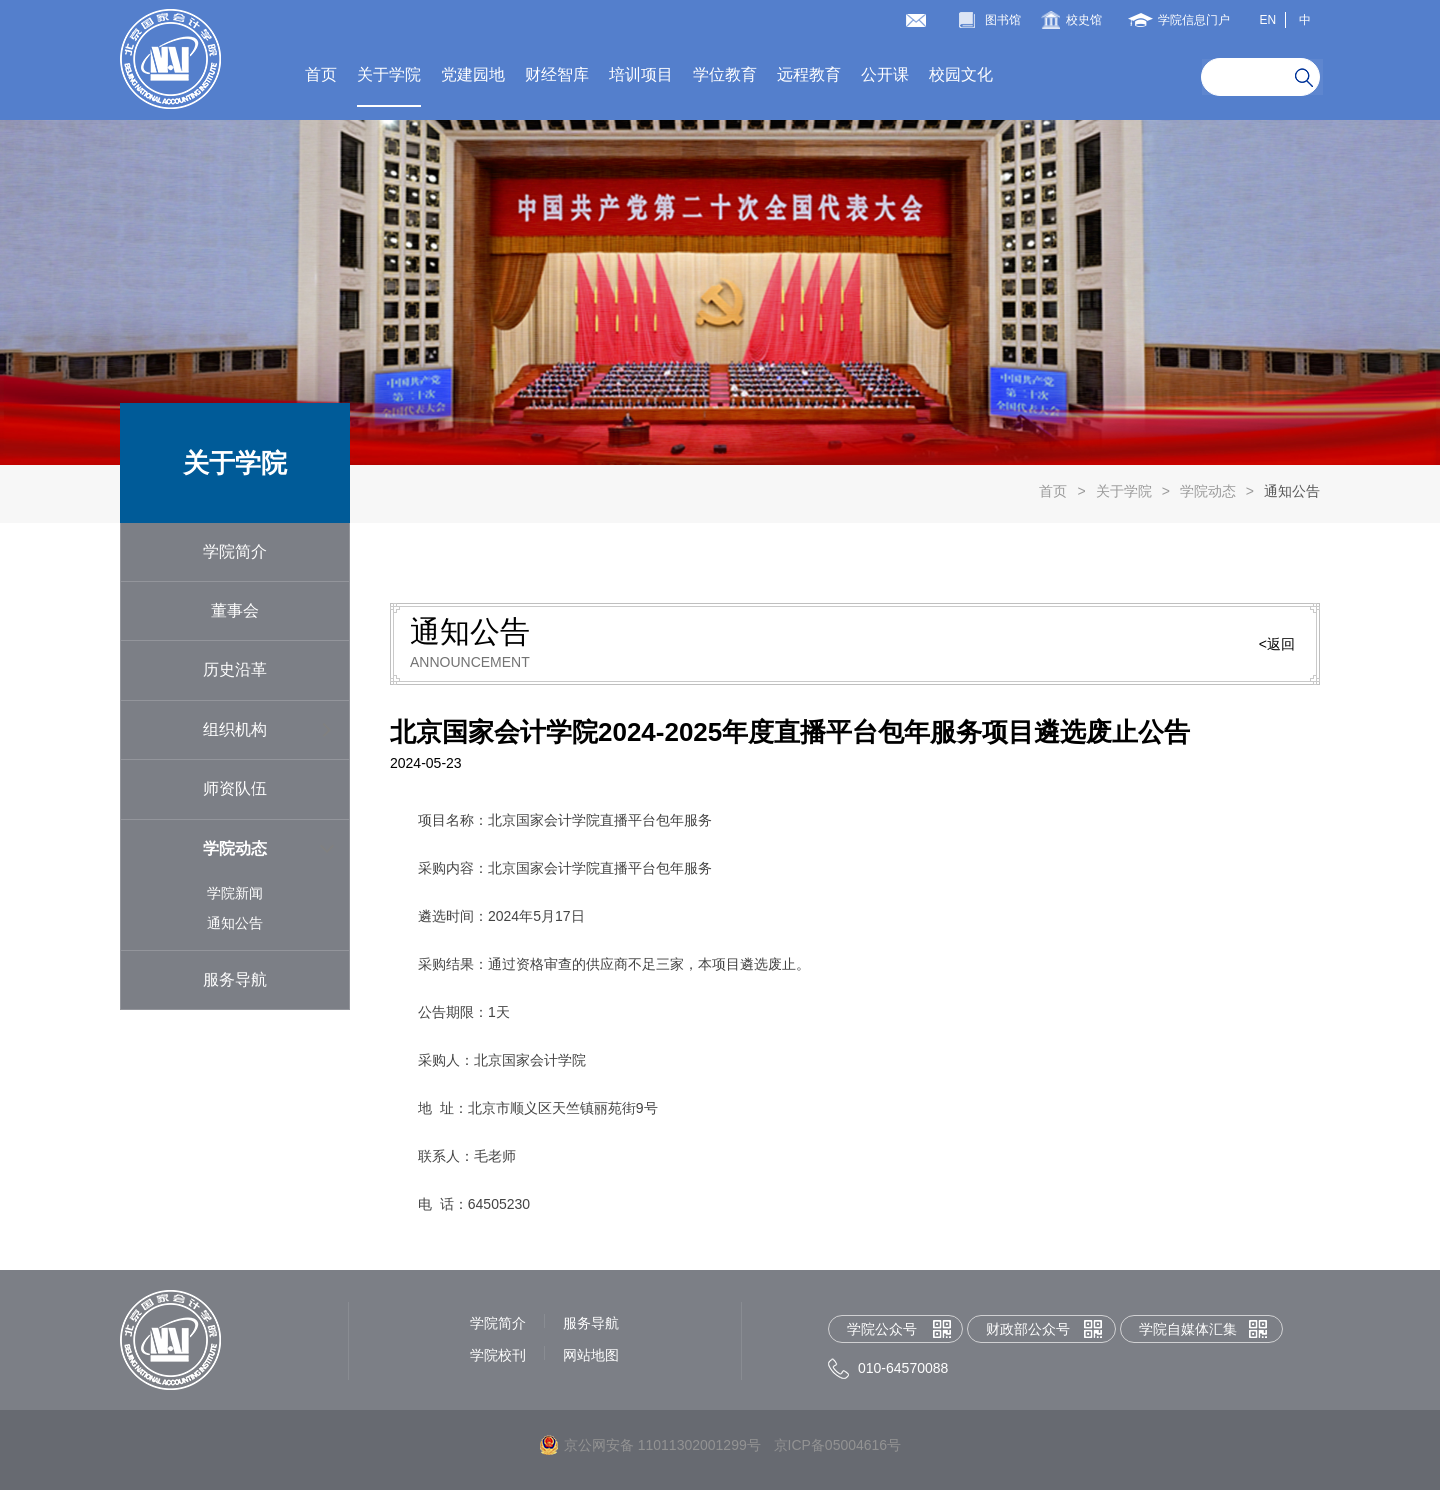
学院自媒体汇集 (1188, 1329)
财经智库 (557, 74)
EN (1267, 20)
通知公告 (1292, 491)
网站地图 (591, 1355)
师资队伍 (235, 788)
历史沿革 (235, 669)
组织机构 (235, 729)
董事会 (235, 610)
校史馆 (1084, 20)
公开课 (885, 74)
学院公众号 (882, 1329)
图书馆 (1003, 20)
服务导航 (235, 979)
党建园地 (473, 74)
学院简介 (235, 551)
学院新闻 (235, 893)
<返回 (1277, 644)
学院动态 (1208, 491)
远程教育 (809, 74)
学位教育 (725, 74)
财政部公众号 (1028, 1329)
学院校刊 (498, 1355)
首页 (321, 74)
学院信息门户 (1194, 20)
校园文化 (961, 74)
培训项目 (641, 74)
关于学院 (389, 74)
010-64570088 (903, 1368)
